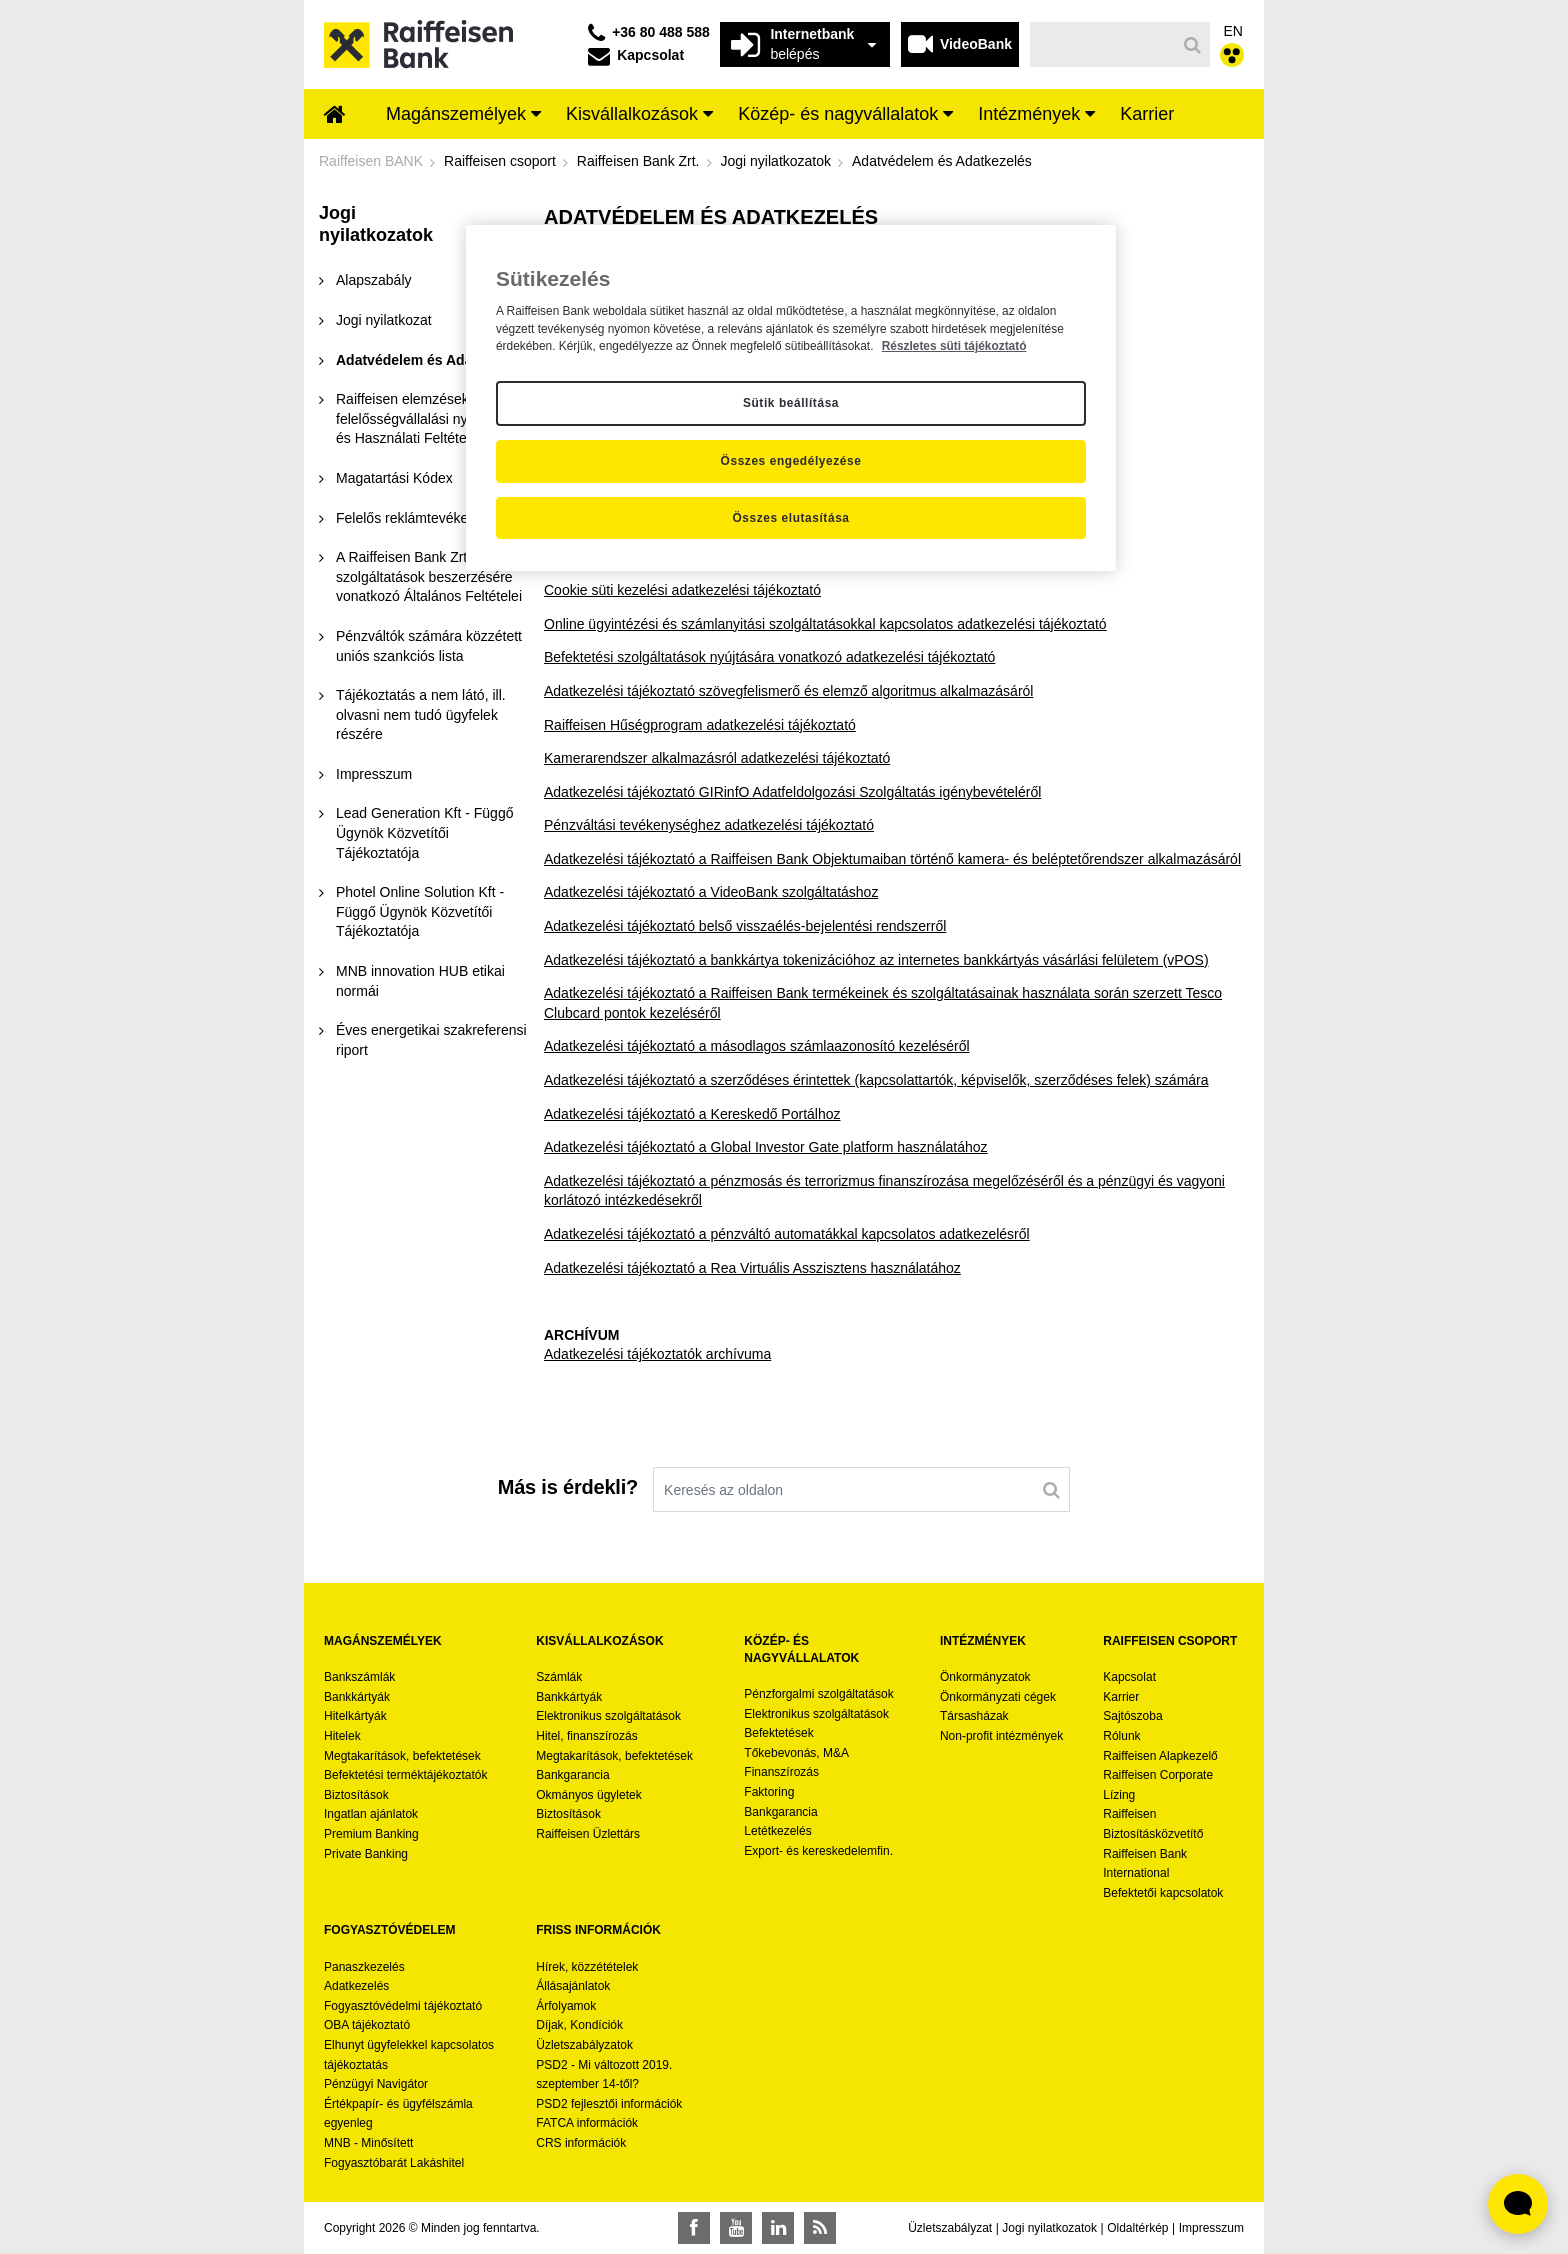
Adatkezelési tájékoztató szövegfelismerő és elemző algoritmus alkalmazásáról (788, 691)
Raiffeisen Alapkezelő (1160, 1756)
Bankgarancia (572, 1775)
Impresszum (1211, 2228)
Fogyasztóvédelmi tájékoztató (403, 2006)
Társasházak (974, 1716)
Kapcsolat (1129, 1677)
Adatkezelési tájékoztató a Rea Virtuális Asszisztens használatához (752, 1268)
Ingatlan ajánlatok (371, 1814)
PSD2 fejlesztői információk (609, 2104)
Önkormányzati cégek (998, 1697)
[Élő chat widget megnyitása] (1518, 2204)
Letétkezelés (777, 1831)
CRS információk (581, 2143)
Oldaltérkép (1137, 2228)
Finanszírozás (781, 1772)
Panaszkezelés (364, 1967)
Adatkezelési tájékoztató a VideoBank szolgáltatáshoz (711, 892)
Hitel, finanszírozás (586, 1736)
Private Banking (366, 1854)
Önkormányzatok (985, 1677)
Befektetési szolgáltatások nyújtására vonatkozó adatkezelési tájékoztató (769, 657)
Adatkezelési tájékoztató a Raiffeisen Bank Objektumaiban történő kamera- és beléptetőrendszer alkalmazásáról (892, 859)
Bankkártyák (357, 1697)
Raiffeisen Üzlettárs (588, 1834)
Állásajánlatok (573, 1986)
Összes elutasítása (790, 518)
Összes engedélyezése (791, 461)
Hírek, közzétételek (587, 1967)
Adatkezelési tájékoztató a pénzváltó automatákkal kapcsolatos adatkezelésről (787, 1234)
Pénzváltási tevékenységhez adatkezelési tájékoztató (709, 825)
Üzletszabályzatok (584, 2045)
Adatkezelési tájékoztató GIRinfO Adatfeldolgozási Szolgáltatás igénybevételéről (792, 792)
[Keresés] (1103, 44)
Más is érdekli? (568, 1487)
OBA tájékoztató (368, 2025)
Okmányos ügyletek (588, 1795)
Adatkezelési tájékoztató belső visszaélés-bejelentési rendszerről (745, 926)
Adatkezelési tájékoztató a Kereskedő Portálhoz (692, 1114)
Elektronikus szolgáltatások (608, 1716)
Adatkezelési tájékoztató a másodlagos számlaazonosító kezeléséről (757, 1046)
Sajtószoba (1132, 1716)
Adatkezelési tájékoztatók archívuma (657, 1354)
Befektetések (778, 1733)
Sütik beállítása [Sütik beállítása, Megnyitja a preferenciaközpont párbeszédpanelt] (791, 403)
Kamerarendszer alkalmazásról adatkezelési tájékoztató (717, 758)
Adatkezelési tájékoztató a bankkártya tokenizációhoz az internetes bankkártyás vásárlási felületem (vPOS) (876, 960)
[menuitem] (335, 116)
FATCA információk (587, 2123)
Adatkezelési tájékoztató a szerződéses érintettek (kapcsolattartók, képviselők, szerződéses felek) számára (876, 1080)
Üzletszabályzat (950, 2228)
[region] (791, 398)
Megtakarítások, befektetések (402, 1756)
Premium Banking (371, 1834)
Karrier (1121, 1697)
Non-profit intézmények (1001, 1736)
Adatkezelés (356, 1986)
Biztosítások (356, 1795)
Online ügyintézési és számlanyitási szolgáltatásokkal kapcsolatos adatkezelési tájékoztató (825, 624)
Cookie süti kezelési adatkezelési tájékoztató (682, 590)
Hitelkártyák (355, 1716)
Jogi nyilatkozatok (1049, 2228)
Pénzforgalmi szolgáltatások (818, 1694)
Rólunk (1121, 1736)
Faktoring (769, 1792)
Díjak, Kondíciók (579, 2025)
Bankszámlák (359, 1677)
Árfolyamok (566, 2006)
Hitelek (342, 1736)
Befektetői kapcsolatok (1163, 1893)
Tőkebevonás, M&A (796, 1753)
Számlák (559, 1677)
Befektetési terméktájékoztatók (405, 1775)
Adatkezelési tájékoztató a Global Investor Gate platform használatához (766, 1147)
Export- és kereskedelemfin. (818, 1851)
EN (1233, 31)
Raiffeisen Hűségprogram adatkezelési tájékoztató (700, 725)
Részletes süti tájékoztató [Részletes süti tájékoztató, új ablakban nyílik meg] (954, 346)
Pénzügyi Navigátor (376, 2084)
